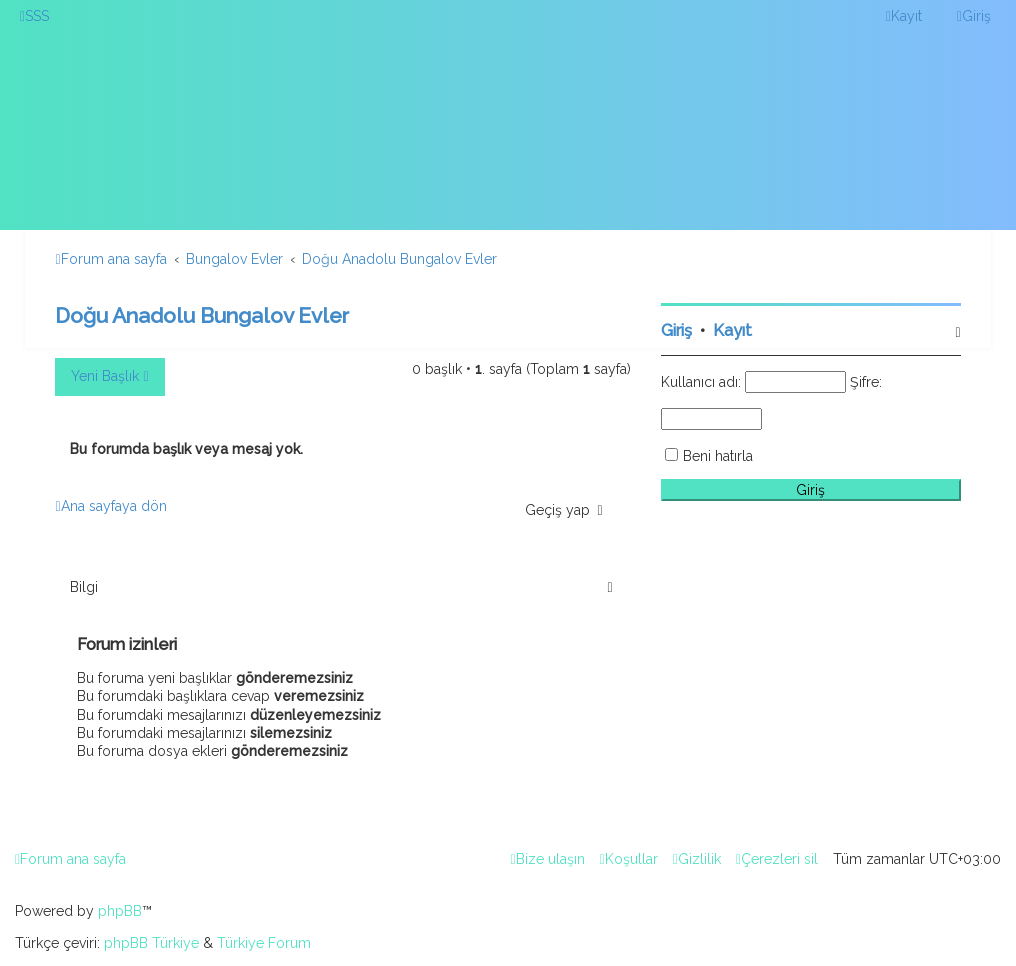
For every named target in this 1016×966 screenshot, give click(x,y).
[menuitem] (34, 16)
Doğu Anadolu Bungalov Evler (202, 315)
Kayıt (732, 330)
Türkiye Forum (264, 943)
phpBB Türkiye (151, 943)
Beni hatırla (718, 456)
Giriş (676, 330)
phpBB (120, 911)
